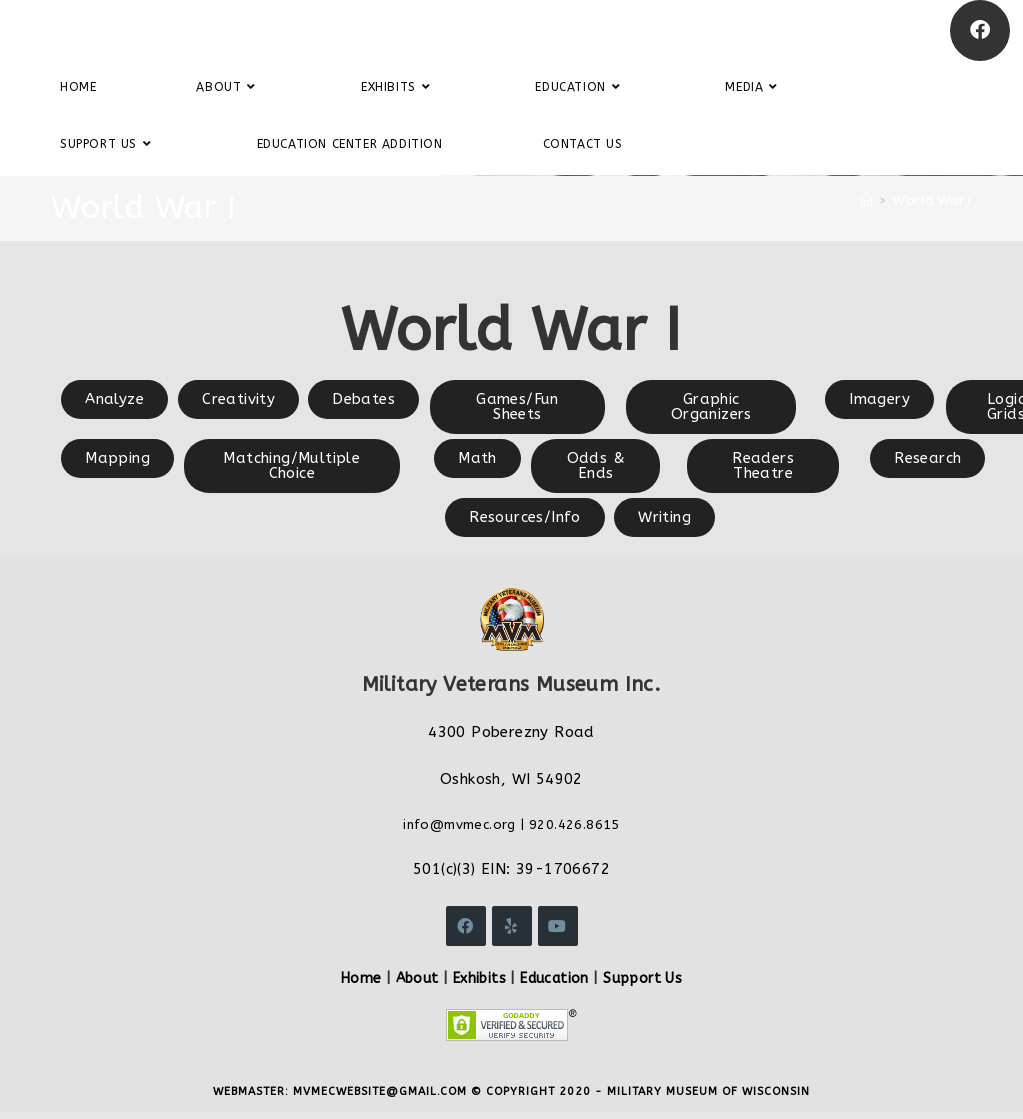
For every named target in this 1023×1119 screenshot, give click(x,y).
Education (554, 978)
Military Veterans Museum (164, 30)
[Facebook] (980, 30)
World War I (932, 200)
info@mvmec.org (459, 824)
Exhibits (479, 978)
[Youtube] (558, 926)
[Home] (866, 200)
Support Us (642, 978)
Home (361, 978)
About (417, 978)
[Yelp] (512, 926)
